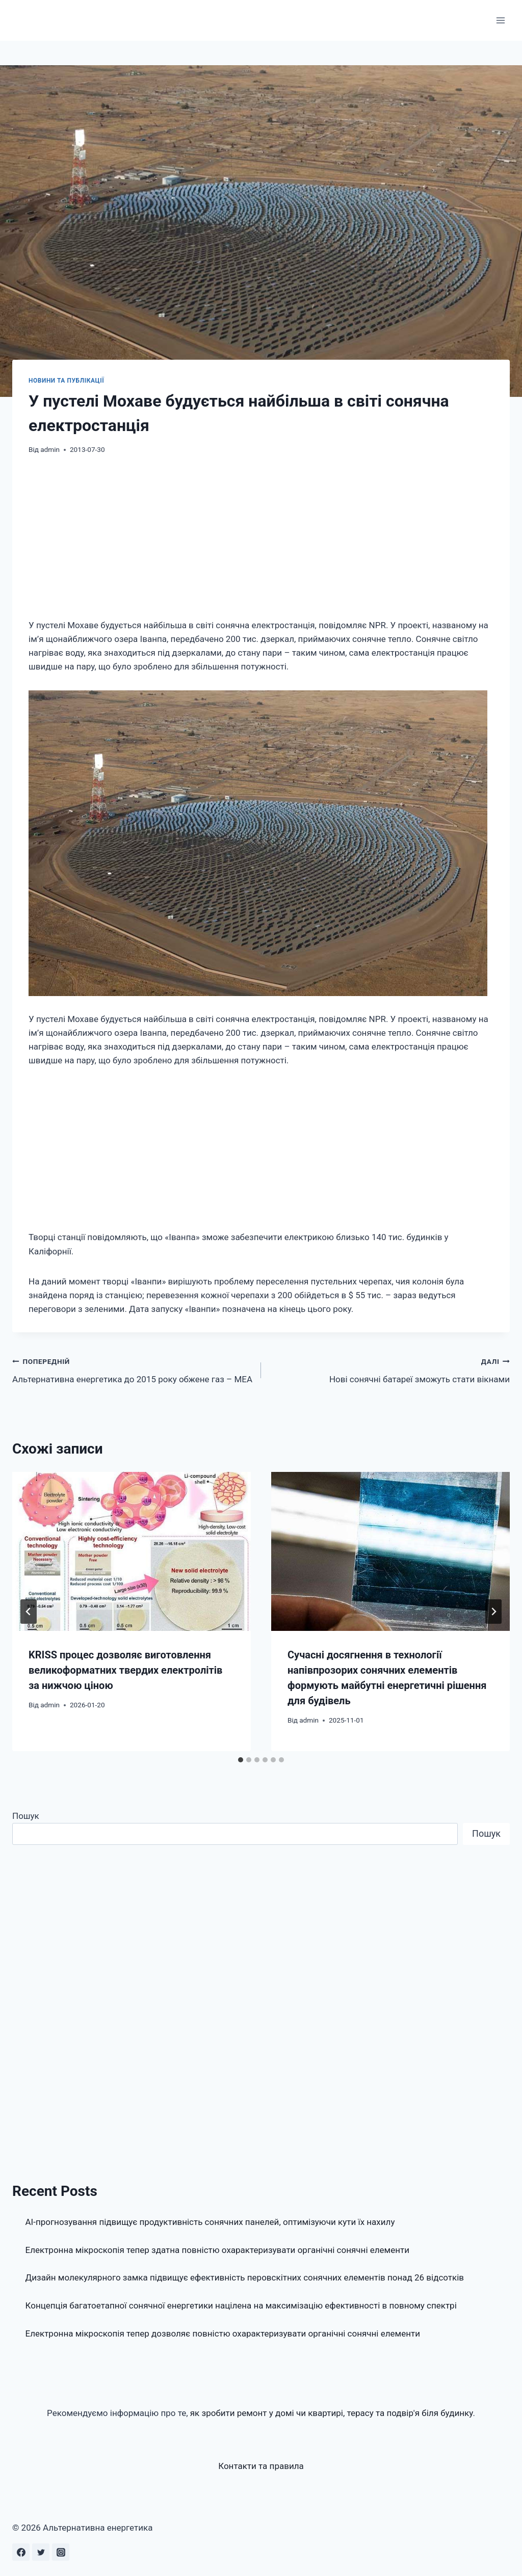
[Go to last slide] (28, 1611)
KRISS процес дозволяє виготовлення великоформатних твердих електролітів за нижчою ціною (125, 1670)
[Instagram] (60, 2552)
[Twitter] (40, 2552)
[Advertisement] (261, 543)
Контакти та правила (261, 2466)
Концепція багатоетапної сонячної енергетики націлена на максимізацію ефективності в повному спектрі (241, 2305)
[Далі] (493, 1611)
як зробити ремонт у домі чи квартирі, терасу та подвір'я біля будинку (331, 2413)
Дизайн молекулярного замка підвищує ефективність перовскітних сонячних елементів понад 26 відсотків (244, 2277)
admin (50, 449)
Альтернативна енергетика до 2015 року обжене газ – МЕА (132, 1369)
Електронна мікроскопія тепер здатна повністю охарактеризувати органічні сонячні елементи (217, 2250)
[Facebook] (21, 2552)
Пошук (25, 1816)
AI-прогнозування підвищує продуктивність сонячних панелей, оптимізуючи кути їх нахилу (210, 2222)
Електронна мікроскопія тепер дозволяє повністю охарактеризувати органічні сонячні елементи (222, 2333)
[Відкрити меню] (500, 20)
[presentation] (131, 1551)
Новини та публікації (66, 380)
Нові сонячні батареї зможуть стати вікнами (390, 1369)
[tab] (240, 1759)
